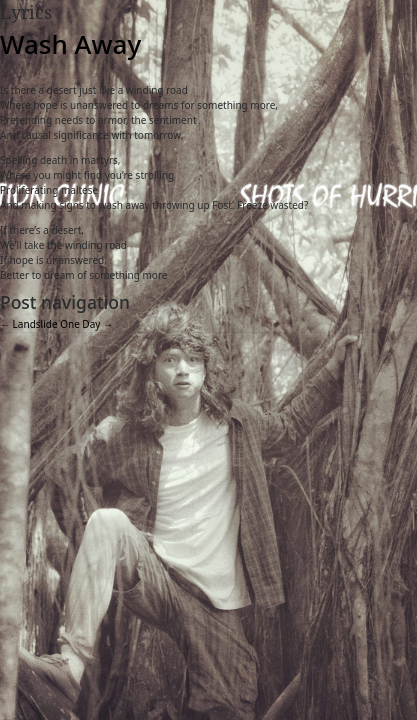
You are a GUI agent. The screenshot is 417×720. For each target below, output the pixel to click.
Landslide (29, 324)
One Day (86, 324)
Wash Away (70, 44)
